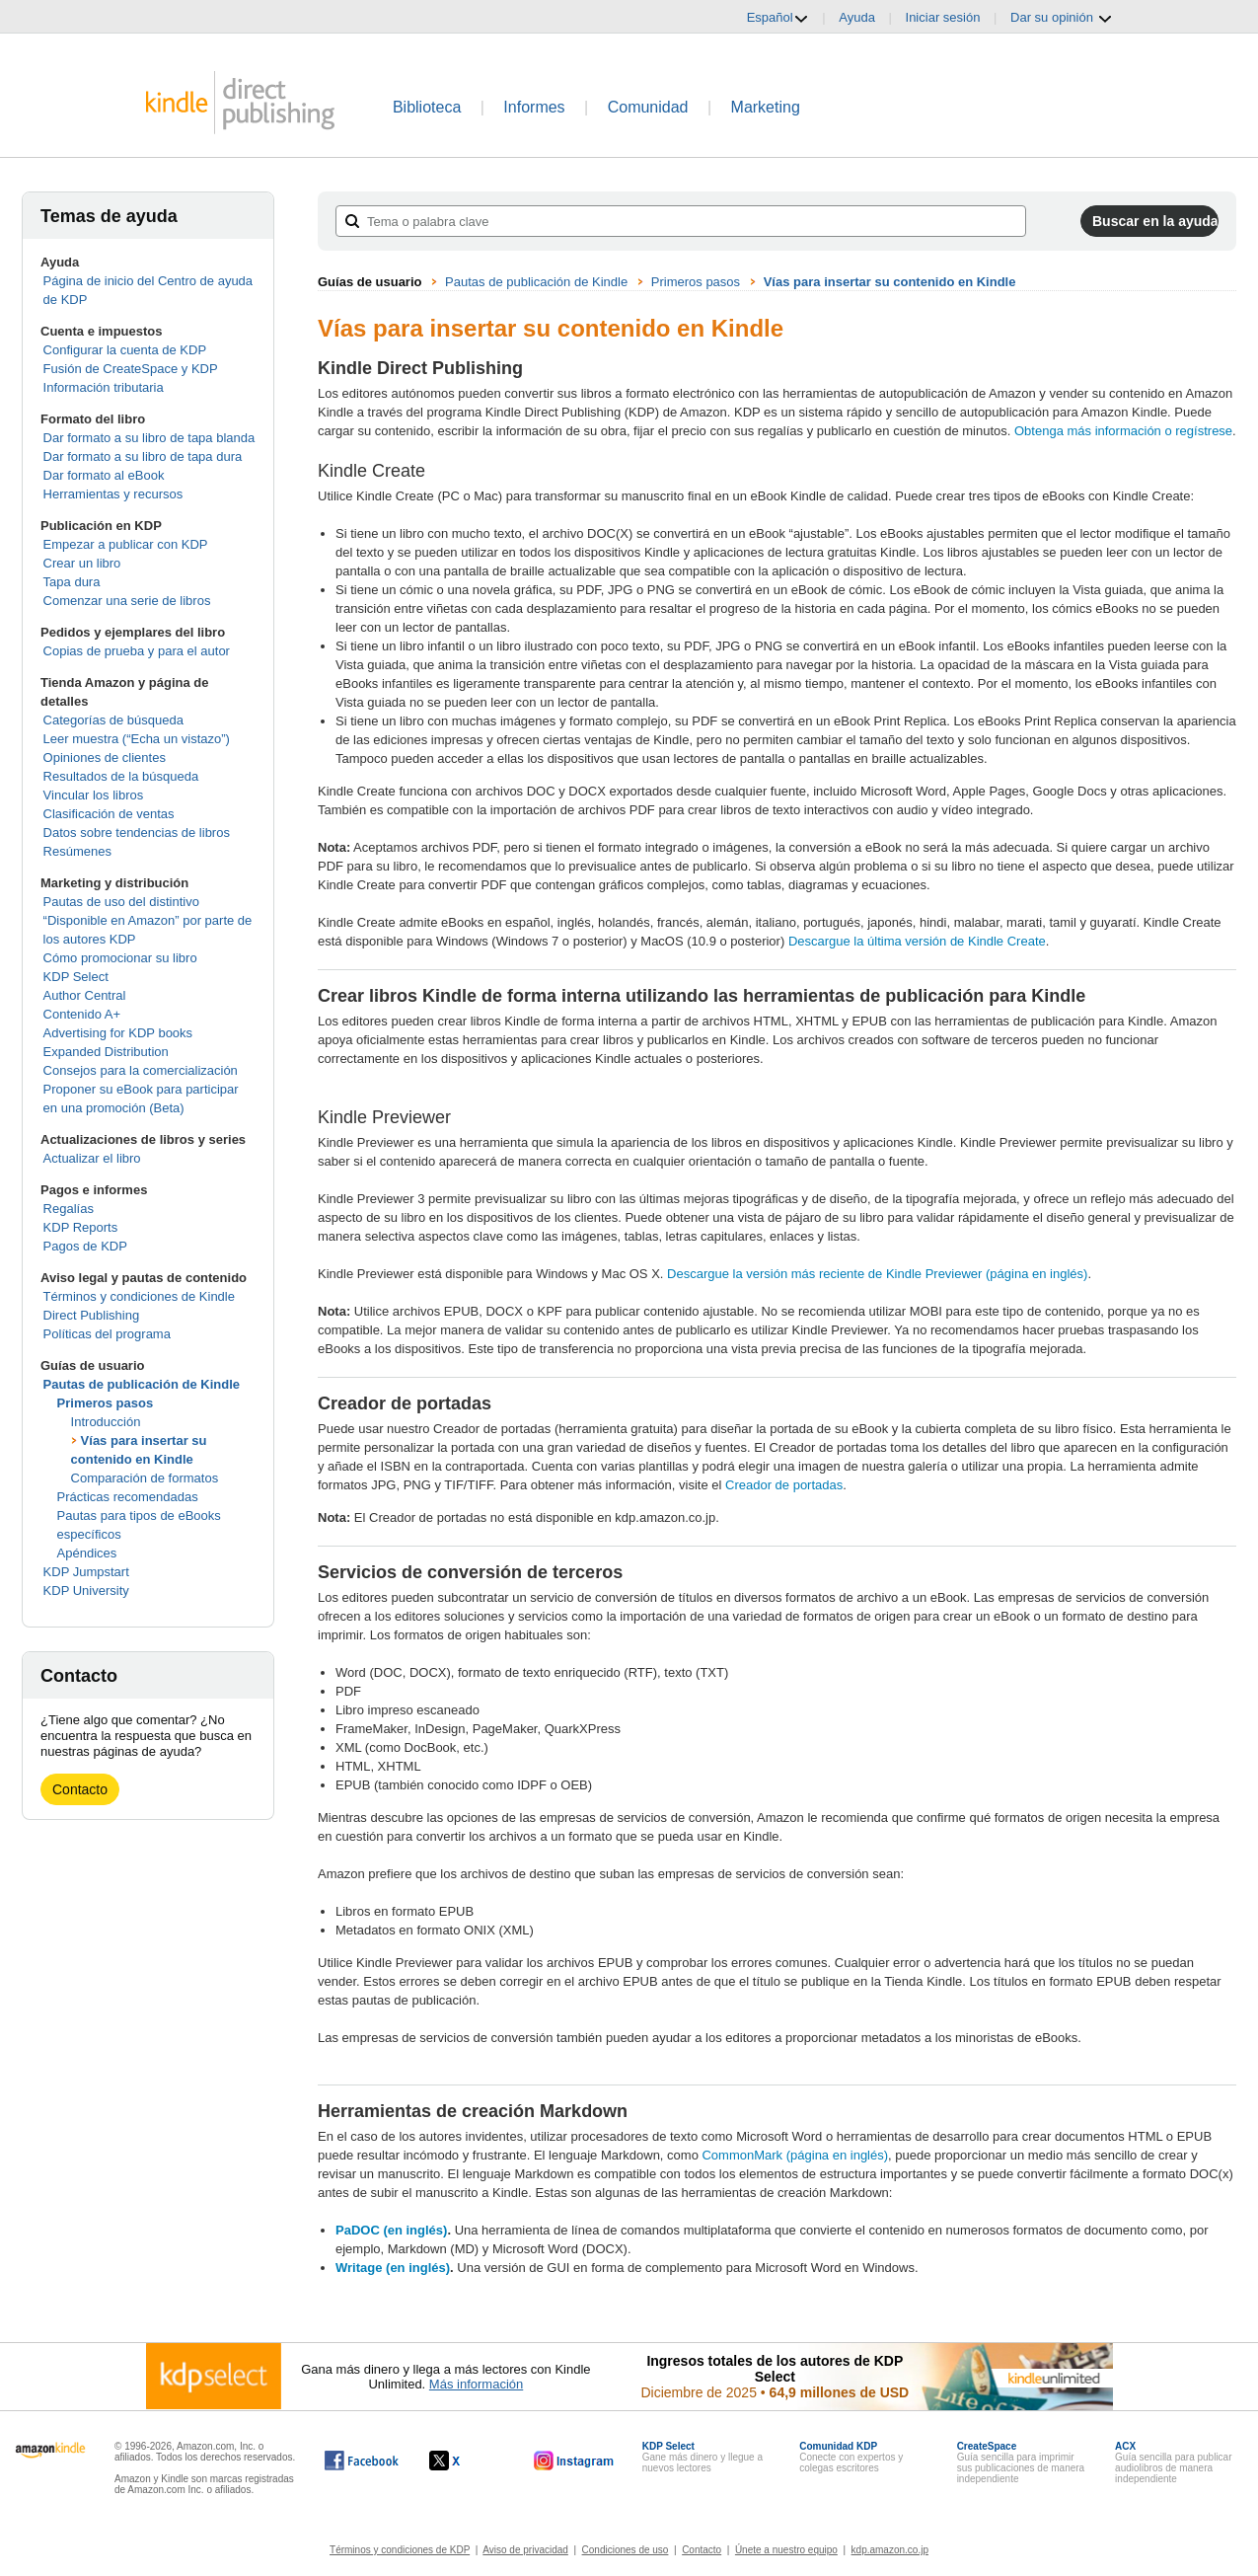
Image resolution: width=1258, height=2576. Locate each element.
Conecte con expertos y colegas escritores (851, 2457)
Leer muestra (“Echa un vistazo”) (136, 738)
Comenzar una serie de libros (127, 600)
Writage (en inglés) (392, 2267)
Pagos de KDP (85, 1246)
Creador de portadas (784, 1484)
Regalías (68, 1208)
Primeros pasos (105, 1403)
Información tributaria (103, 387)
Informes (533, 107)
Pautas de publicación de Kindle (141, 1384)
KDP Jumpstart (86, 1571)
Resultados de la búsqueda (121, 776)
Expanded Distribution (106, 1051)
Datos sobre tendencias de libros (136, 832)
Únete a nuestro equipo (786, 2549)
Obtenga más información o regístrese (1123, 430)
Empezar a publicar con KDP (125, 544)
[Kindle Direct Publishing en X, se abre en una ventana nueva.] (465, 2460)
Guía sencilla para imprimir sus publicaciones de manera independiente (1021, 2462)
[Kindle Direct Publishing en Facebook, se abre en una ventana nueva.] (362, 2460)
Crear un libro (82, 563)
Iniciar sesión (943, 17)
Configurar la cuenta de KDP (124, 349)
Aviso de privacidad (525, 2549)
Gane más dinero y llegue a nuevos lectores (702, 2457)
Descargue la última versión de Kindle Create (917, 941)
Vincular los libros (93, 795)
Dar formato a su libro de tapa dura (143, 456)
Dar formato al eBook (104, 475)
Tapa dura (72, 581)
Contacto (80, 1789)
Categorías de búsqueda (113, 720)
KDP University (86, 1590)
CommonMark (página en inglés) (795, 2155)
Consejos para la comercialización (140, 1070)
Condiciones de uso (625, 2549)
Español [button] (778, 18)
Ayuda (857, 17)
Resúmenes (77, 851)
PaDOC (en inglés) (391, 2230)
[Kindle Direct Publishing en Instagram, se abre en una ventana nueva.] (574, 2460)
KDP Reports (80, 1227)
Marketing (765, 107)
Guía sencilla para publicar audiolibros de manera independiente (1173, 2462)
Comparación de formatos (145, 1478)
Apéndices (87, 1553)
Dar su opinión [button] (1061, 18)
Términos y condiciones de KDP (400, 2549)
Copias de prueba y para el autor (136, 651)
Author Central (84, 995)
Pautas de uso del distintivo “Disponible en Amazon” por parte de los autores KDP (148, 920)
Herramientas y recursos (113, 494)
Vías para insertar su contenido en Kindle (890, 281)
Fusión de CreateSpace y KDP (130, 368)
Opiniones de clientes (104, 757)
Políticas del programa (107, 1333)
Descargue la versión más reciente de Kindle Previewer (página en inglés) (877, 1273)
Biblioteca (427, 107)
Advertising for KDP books (118, 1032)
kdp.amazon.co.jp (889, 2549)
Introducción (106, 1421)
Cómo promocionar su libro (120, 957)
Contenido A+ (81, 1014)
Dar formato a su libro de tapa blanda (149, 437)
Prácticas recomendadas (127, 1496)
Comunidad (648, 107)
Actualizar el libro (92, 1158)
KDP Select (76, 976)
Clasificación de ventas (109, 813)
